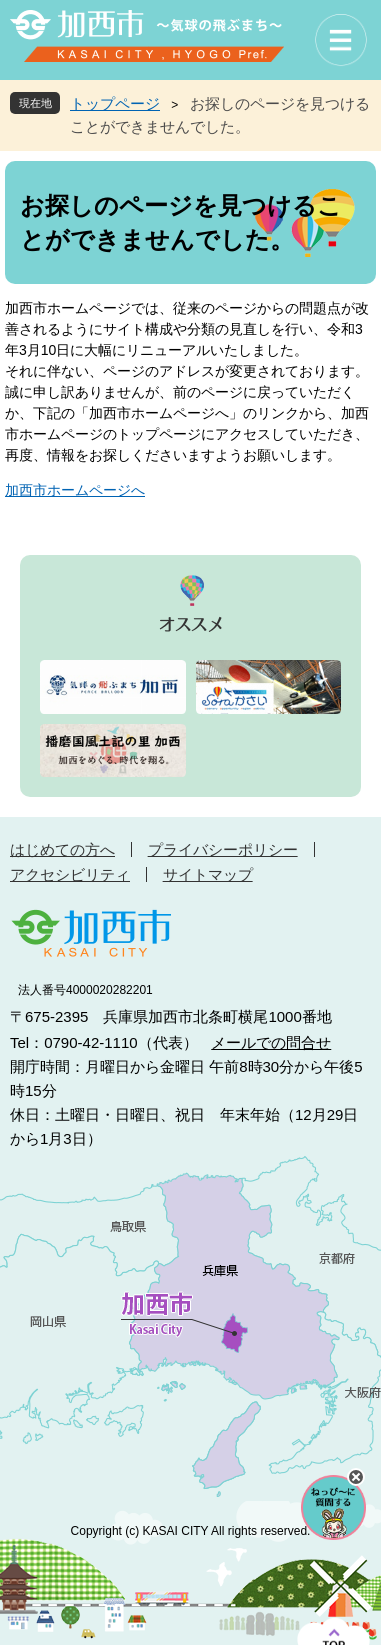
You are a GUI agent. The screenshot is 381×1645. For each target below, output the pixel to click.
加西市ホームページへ (75, 490)
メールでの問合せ (271, 1042)
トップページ (115, 103)
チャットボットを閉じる (356, 1477)
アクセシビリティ (70, 874)
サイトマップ (208, 874)
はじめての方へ (62, 849)
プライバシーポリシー (223, 849)
